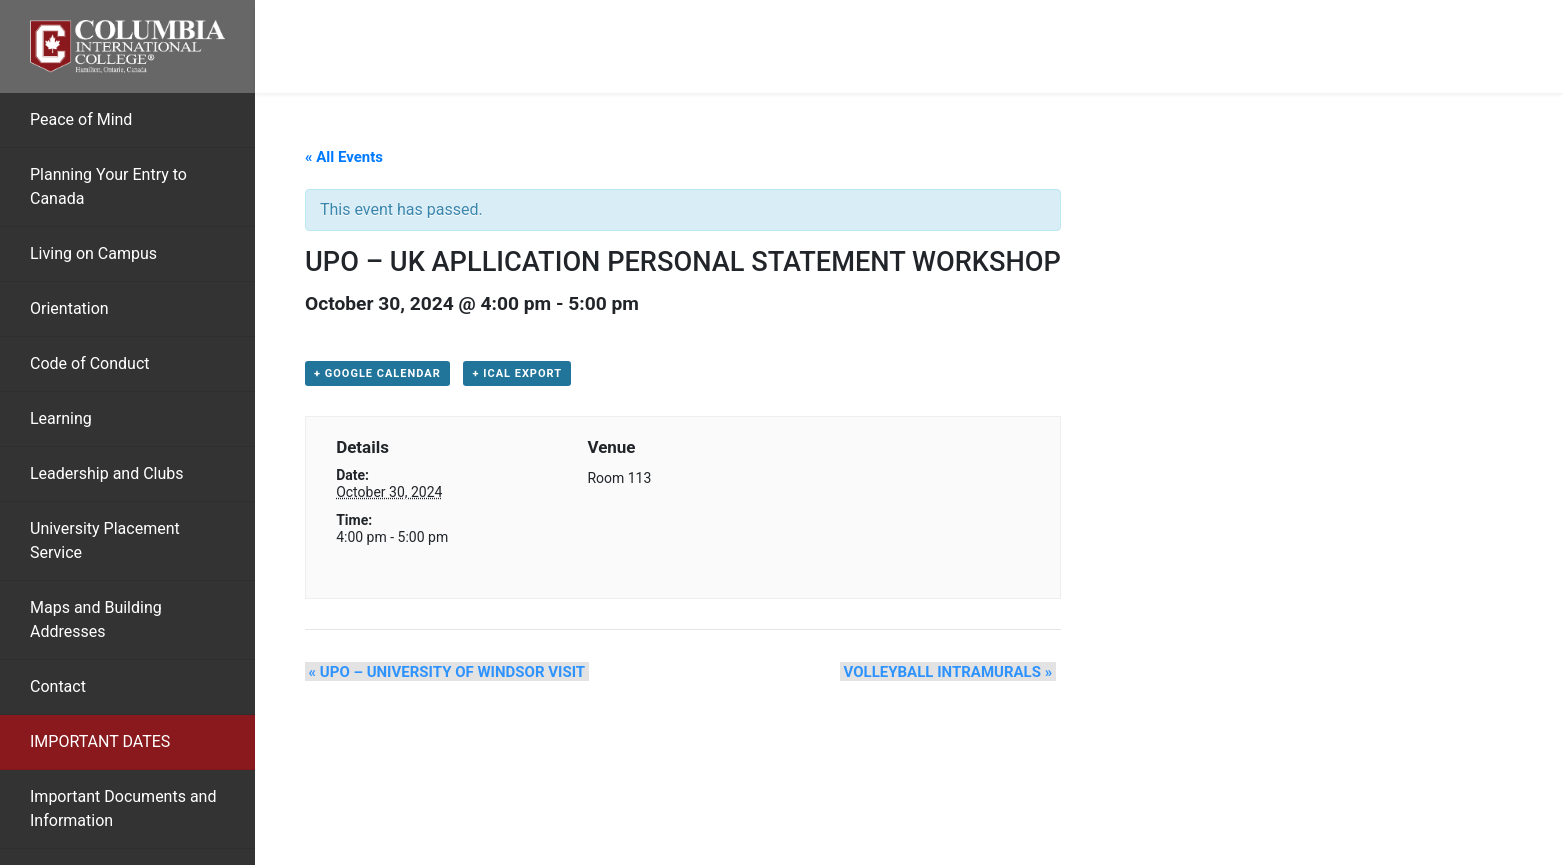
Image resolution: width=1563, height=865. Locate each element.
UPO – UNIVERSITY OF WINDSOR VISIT (443, 673)
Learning (61, 418)
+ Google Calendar (377, 374)
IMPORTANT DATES (100, 741)
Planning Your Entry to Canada (108, 186)
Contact (58, 686)
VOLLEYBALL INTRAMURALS (951, 673)
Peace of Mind (81, 119)
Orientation (69, 308)
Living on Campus (93, 253)
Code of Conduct (90, 363)
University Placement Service (105, 540)
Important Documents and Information (123, 808)
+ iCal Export (517, 374)
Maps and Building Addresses (96, 619)
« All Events (344, 157)
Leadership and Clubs (107, 473)
